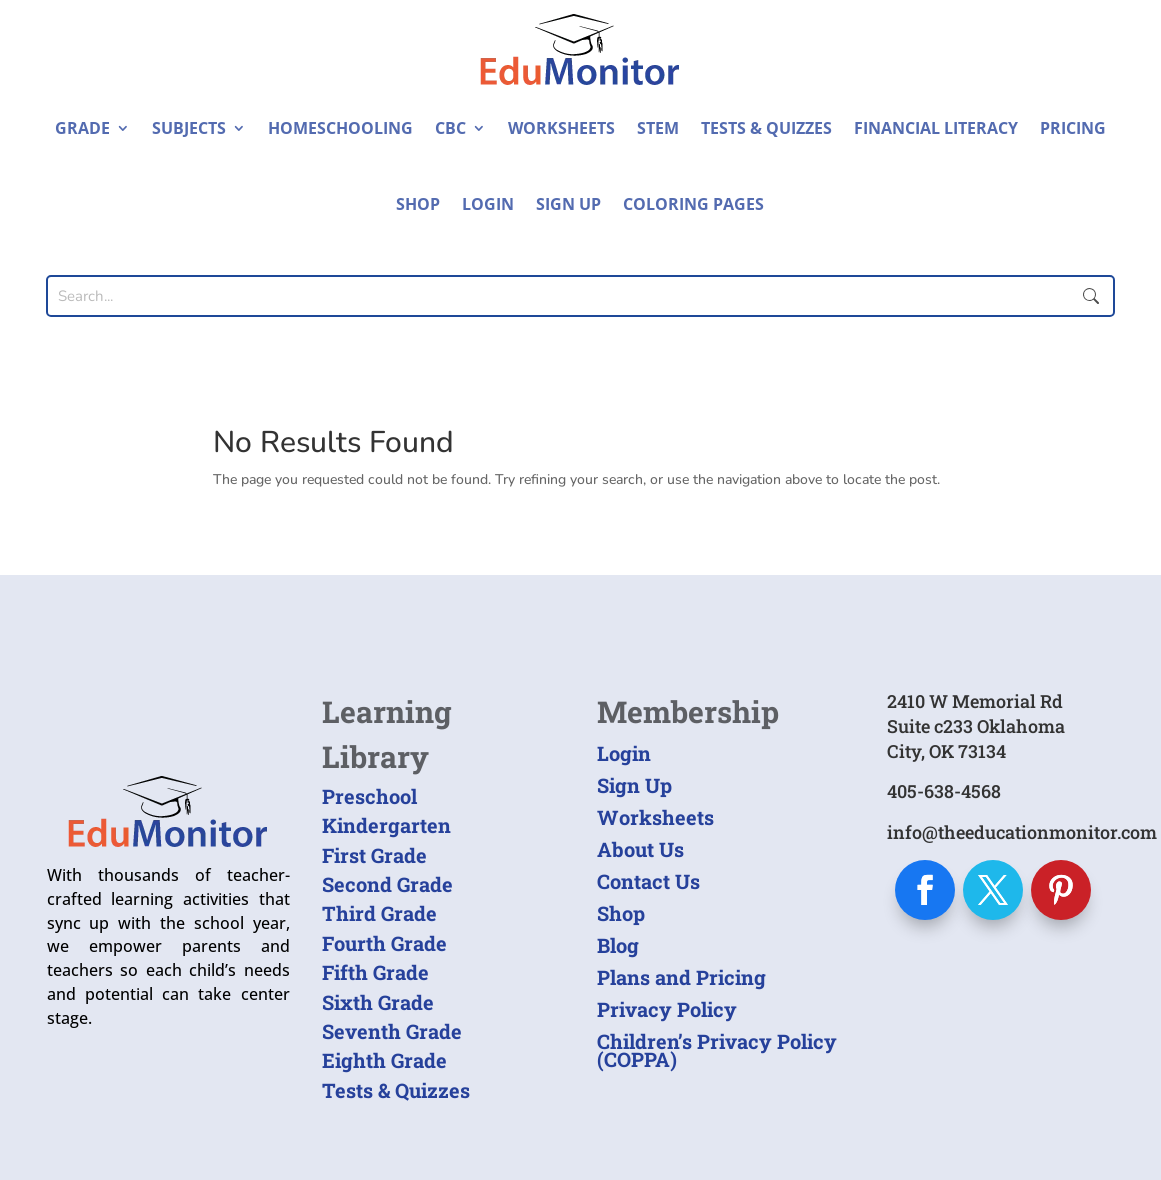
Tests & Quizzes (766, 128)
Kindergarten (386, 825)
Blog (618, 945)
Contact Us (648, 881)
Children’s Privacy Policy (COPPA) (717, 1050)
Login (488, 204)
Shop (418, 204)
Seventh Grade (392, 1031)
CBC (450, 128)
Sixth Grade (378, 1002)
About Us (640, 849)
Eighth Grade (384, 1060)
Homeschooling (340, 128)
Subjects (189, 128)
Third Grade (379, 913)
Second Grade (387, 884)
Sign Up (568, 204)
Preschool (369, 796)
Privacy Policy (667, 1009)
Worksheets (561, 128)
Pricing (1073, 128)
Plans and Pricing (681, 977)
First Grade (374, 855)
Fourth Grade (384, 943)
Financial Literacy (936, 128)
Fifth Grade (375, 972)
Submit (1091, 296)
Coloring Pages (693, 204)
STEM (658, 128)
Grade (82, 128)
